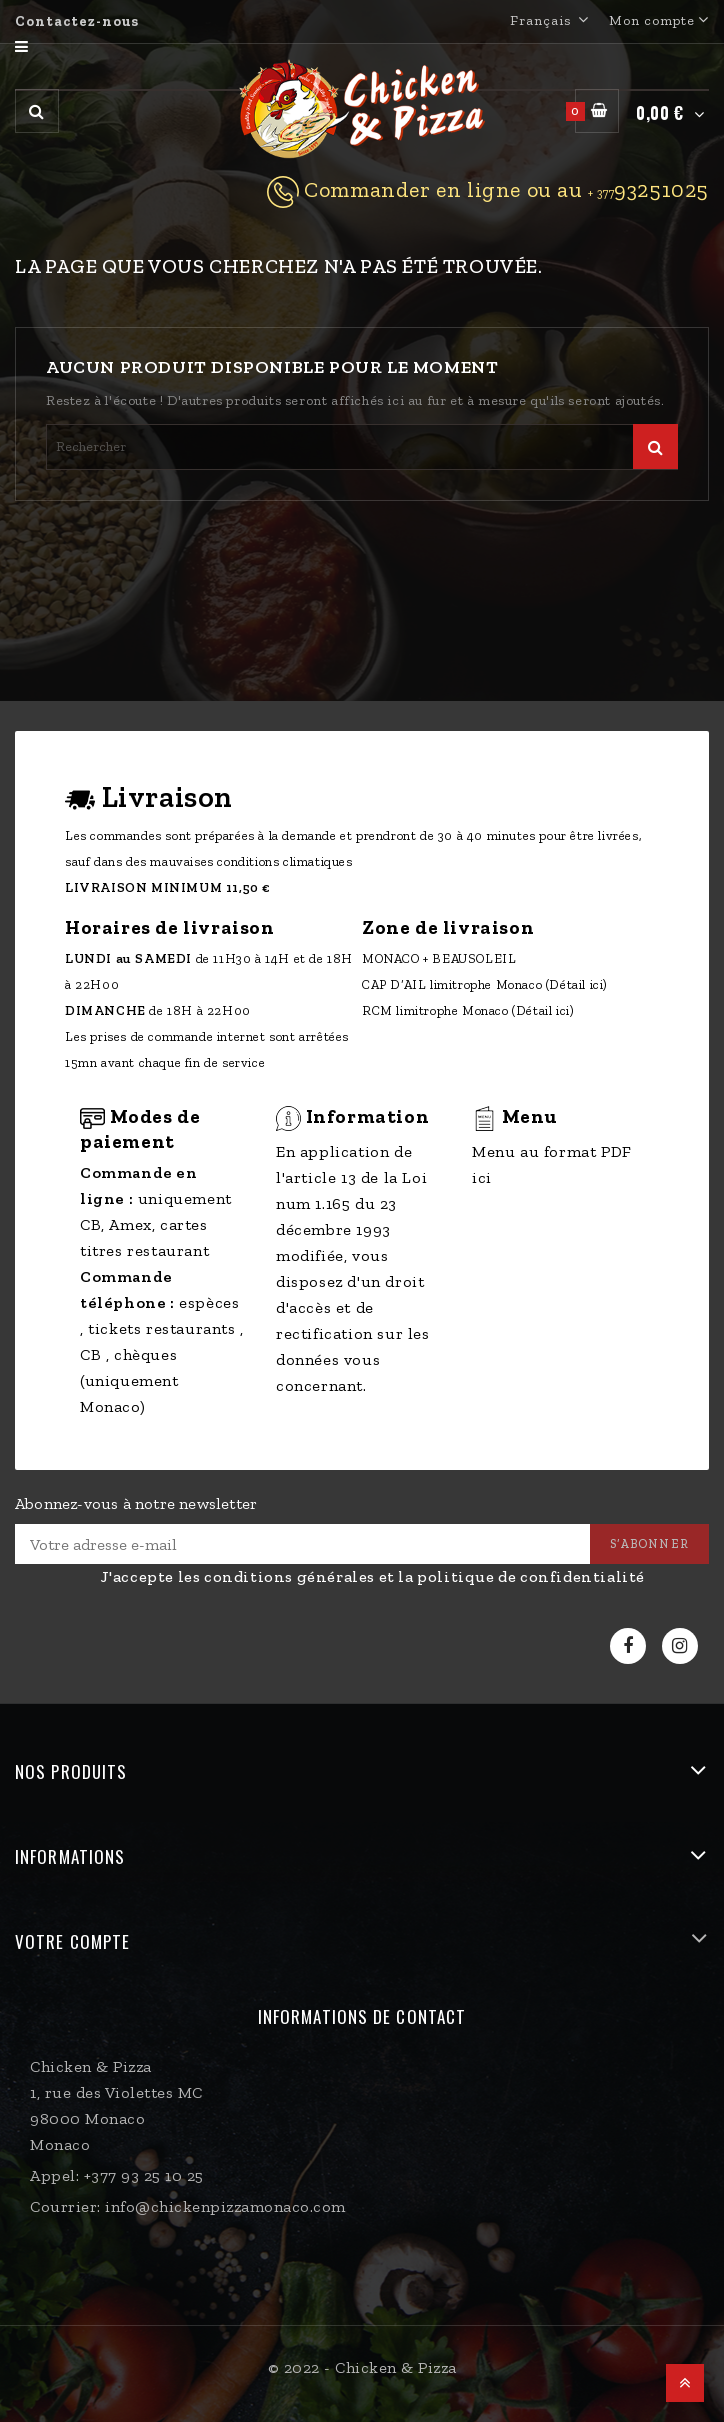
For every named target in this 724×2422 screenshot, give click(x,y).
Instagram (682, 1646)
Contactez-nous (77, 21)
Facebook (630, 1646)
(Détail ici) (577, 984)
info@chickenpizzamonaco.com (225, 2206)
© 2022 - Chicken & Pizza (362, 2367)
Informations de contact (362, 2016)
